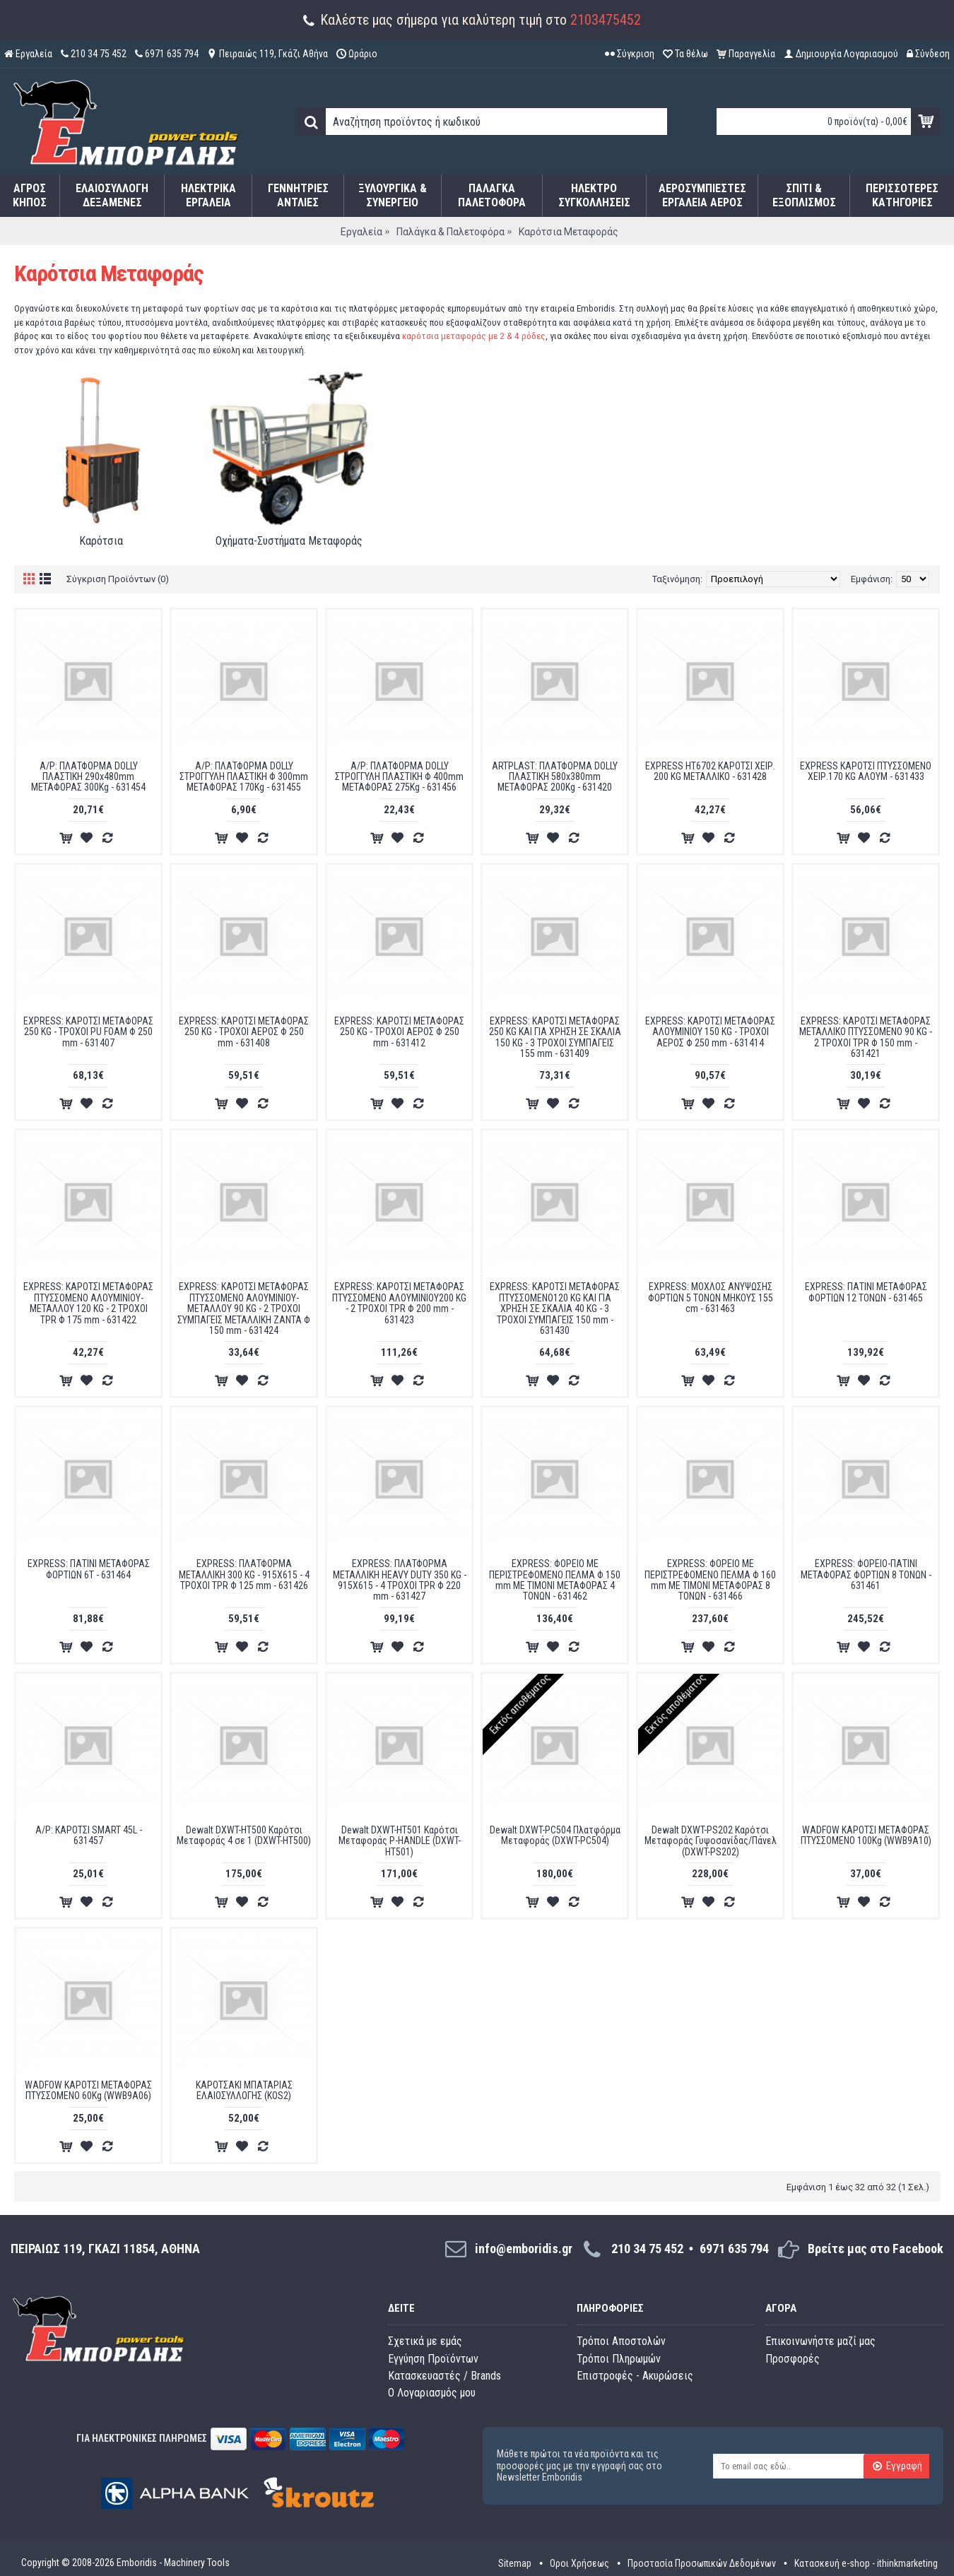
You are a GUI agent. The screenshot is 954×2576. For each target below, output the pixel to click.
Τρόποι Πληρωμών (619, 2358)
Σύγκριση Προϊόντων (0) (117, 579)
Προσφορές (792, 2358)
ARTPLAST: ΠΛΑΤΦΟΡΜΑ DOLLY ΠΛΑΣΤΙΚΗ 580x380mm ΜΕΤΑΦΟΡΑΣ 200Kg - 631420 (555, 776)
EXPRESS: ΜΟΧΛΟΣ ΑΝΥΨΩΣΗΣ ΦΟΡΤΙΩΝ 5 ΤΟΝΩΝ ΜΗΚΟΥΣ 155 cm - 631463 (710, 1297)
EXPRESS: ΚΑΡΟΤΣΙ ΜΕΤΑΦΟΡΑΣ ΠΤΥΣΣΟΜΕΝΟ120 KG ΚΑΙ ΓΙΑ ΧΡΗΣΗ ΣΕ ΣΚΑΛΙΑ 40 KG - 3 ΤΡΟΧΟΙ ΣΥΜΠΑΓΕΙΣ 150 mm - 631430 (555, 1308)
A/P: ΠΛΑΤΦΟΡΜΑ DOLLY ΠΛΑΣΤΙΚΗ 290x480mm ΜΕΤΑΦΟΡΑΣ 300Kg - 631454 (88, 776)
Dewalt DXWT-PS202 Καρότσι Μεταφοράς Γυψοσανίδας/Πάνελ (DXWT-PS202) (710, 1840)
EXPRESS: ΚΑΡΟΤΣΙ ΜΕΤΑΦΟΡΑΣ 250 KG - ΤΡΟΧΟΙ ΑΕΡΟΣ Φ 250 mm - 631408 (244, 1031)
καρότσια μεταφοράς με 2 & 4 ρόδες (474, 336)
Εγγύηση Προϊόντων (433, 2358)
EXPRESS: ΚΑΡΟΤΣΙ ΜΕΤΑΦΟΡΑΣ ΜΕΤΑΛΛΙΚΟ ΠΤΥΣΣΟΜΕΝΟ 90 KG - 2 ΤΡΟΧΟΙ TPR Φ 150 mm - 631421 (865, 1037)
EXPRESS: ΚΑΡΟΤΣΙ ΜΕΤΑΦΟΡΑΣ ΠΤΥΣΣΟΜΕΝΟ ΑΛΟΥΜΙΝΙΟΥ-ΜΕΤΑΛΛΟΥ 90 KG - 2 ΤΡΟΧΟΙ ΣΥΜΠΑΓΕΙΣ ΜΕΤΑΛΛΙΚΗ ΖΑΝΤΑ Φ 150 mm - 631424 (243, 1308)
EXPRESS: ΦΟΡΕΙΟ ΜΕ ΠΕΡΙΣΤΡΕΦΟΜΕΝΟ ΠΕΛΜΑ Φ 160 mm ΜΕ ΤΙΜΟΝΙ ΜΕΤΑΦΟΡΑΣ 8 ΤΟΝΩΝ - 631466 (710, 1580)
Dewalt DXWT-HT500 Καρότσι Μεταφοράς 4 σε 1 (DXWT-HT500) (244, 1835)
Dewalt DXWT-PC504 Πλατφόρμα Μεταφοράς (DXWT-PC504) (555, 1835)
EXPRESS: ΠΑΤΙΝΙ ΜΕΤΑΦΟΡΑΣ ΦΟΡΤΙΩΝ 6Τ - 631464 (89, 1569)
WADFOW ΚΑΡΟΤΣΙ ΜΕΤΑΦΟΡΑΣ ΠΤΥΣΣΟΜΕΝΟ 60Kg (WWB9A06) (88, 2090)
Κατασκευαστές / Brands (444, 2375)
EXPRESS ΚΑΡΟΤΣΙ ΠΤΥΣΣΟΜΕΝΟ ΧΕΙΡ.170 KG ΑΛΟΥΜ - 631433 (865, 771)
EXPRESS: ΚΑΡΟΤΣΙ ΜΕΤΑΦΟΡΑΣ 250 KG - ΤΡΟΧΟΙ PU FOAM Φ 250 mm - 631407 (88, 1031)
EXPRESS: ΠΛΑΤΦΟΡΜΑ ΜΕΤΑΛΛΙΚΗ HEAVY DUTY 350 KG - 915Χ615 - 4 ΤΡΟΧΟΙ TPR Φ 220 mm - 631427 (399, 1580)
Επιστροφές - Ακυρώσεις (635, 2375)
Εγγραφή (897, 2466)
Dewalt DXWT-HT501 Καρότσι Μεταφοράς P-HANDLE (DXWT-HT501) (399, 1840)
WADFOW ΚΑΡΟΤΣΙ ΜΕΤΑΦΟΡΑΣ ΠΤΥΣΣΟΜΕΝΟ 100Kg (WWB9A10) (866, 1835)
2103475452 (605, 19)
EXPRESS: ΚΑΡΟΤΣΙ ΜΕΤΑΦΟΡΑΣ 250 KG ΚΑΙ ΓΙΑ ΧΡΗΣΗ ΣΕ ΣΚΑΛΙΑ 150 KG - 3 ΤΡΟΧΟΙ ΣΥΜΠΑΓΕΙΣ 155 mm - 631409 (555, 1037)
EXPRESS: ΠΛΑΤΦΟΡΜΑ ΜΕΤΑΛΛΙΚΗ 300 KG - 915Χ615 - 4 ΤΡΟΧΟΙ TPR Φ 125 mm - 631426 (244, 1574)
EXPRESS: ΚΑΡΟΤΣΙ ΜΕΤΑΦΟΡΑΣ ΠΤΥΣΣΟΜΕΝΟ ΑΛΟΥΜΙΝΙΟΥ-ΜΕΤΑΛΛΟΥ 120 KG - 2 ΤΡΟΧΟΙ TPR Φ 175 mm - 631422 (88, 1303)
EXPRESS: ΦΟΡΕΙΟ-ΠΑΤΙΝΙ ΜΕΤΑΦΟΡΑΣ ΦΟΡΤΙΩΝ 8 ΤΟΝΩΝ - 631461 (866, 1574)
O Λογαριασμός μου (432, 2392)
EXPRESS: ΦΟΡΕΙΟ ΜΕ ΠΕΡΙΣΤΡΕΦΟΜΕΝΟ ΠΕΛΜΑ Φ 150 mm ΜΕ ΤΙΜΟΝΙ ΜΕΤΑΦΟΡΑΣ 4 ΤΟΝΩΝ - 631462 (554, 1580)
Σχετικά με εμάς (425, 2341)
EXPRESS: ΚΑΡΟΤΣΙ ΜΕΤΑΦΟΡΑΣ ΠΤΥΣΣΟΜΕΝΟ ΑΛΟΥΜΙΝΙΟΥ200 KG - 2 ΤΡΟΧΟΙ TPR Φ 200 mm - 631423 (399, 1303)
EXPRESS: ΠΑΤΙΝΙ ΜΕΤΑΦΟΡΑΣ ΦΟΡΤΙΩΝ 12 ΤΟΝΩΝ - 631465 (866, 1292)
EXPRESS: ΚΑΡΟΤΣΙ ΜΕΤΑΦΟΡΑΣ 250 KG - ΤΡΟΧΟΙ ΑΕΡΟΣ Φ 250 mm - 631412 (399, 1031)
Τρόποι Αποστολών (621, 2341)
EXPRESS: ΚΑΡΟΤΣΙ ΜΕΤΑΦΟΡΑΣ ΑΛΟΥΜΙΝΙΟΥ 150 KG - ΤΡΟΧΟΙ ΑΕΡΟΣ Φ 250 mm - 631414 (710, 1031)
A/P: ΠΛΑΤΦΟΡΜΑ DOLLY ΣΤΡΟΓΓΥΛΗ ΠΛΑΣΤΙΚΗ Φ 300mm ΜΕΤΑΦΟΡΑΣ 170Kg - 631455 (243, 776)
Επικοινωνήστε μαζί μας (820, 2341)
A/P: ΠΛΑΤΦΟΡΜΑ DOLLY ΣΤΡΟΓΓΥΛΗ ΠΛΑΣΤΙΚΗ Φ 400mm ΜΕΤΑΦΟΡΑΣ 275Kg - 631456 (399, 776)
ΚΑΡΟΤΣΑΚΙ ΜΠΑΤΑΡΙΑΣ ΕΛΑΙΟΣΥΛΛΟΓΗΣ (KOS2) (244, 2090)
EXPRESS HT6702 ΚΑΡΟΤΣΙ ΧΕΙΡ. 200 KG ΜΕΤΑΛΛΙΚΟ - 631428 (710, 771)
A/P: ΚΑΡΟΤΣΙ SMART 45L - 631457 (88, 1835)
